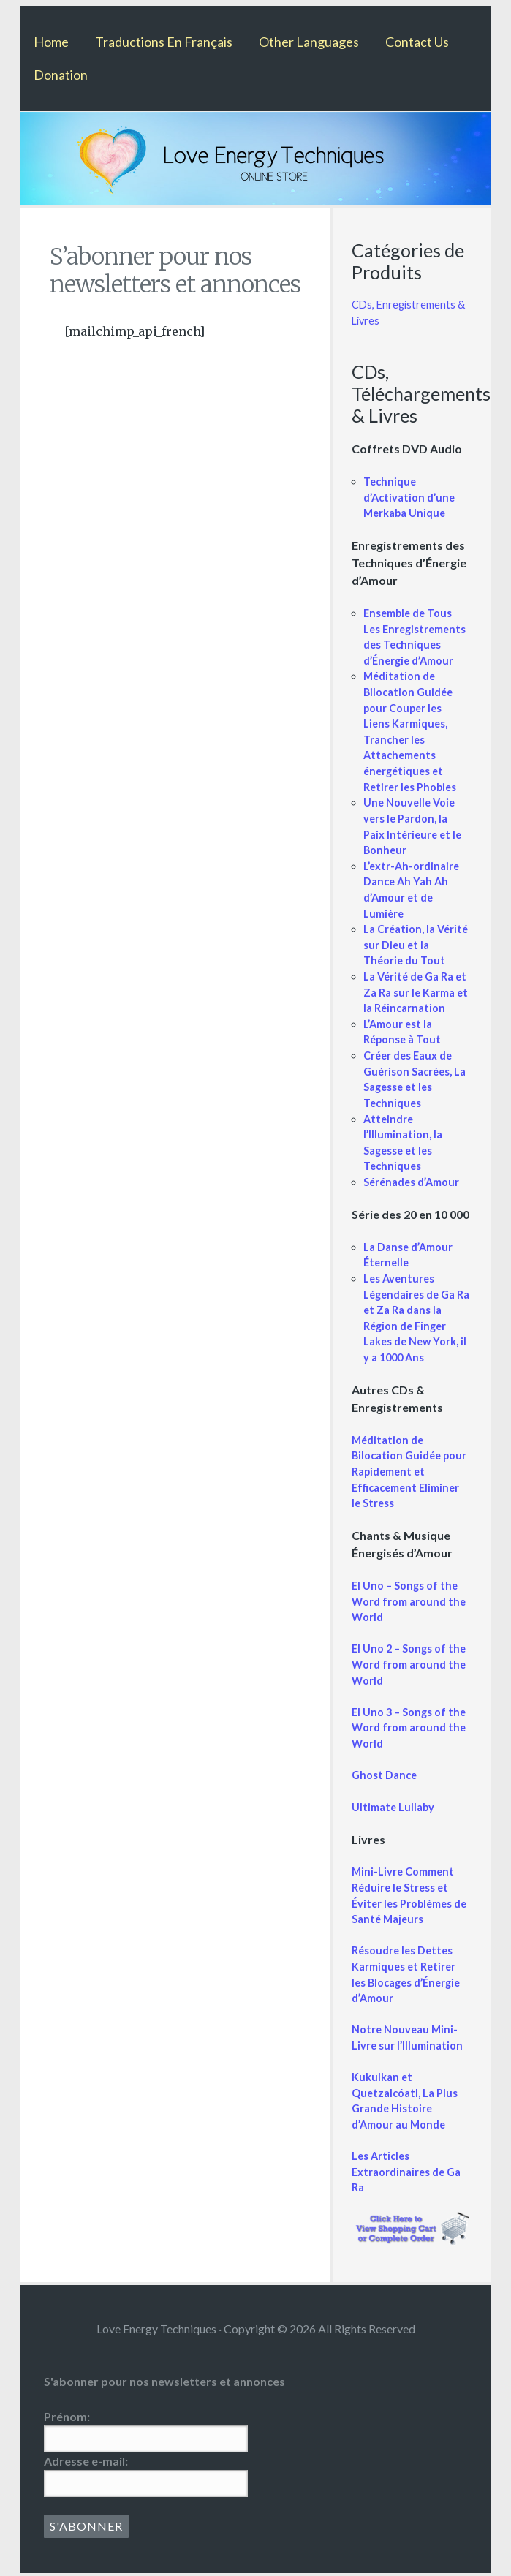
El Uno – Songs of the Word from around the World (409, 1601)
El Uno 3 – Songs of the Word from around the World (409, 1728)
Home (51, 42)
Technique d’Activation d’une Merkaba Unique (409, 497)
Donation (61, 75)
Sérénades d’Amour (411, 1182)
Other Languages (309, 42)
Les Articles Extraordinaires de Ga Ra (406, 2172)
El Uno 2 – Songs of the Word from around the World (409, 1664)
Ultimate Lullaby (393, 1807)
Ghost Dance (384, 1775)
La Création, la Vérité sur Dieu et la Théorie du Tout (415, 945)
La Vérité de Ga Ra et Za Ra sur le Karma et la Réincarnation (415, 992)
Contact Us (417, 42)
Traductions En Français (163, 42)
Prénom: (67, 2416)
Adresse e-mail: (86, 2461)
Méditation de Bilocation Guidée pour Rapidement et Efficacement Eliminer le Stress (409, 1471)
